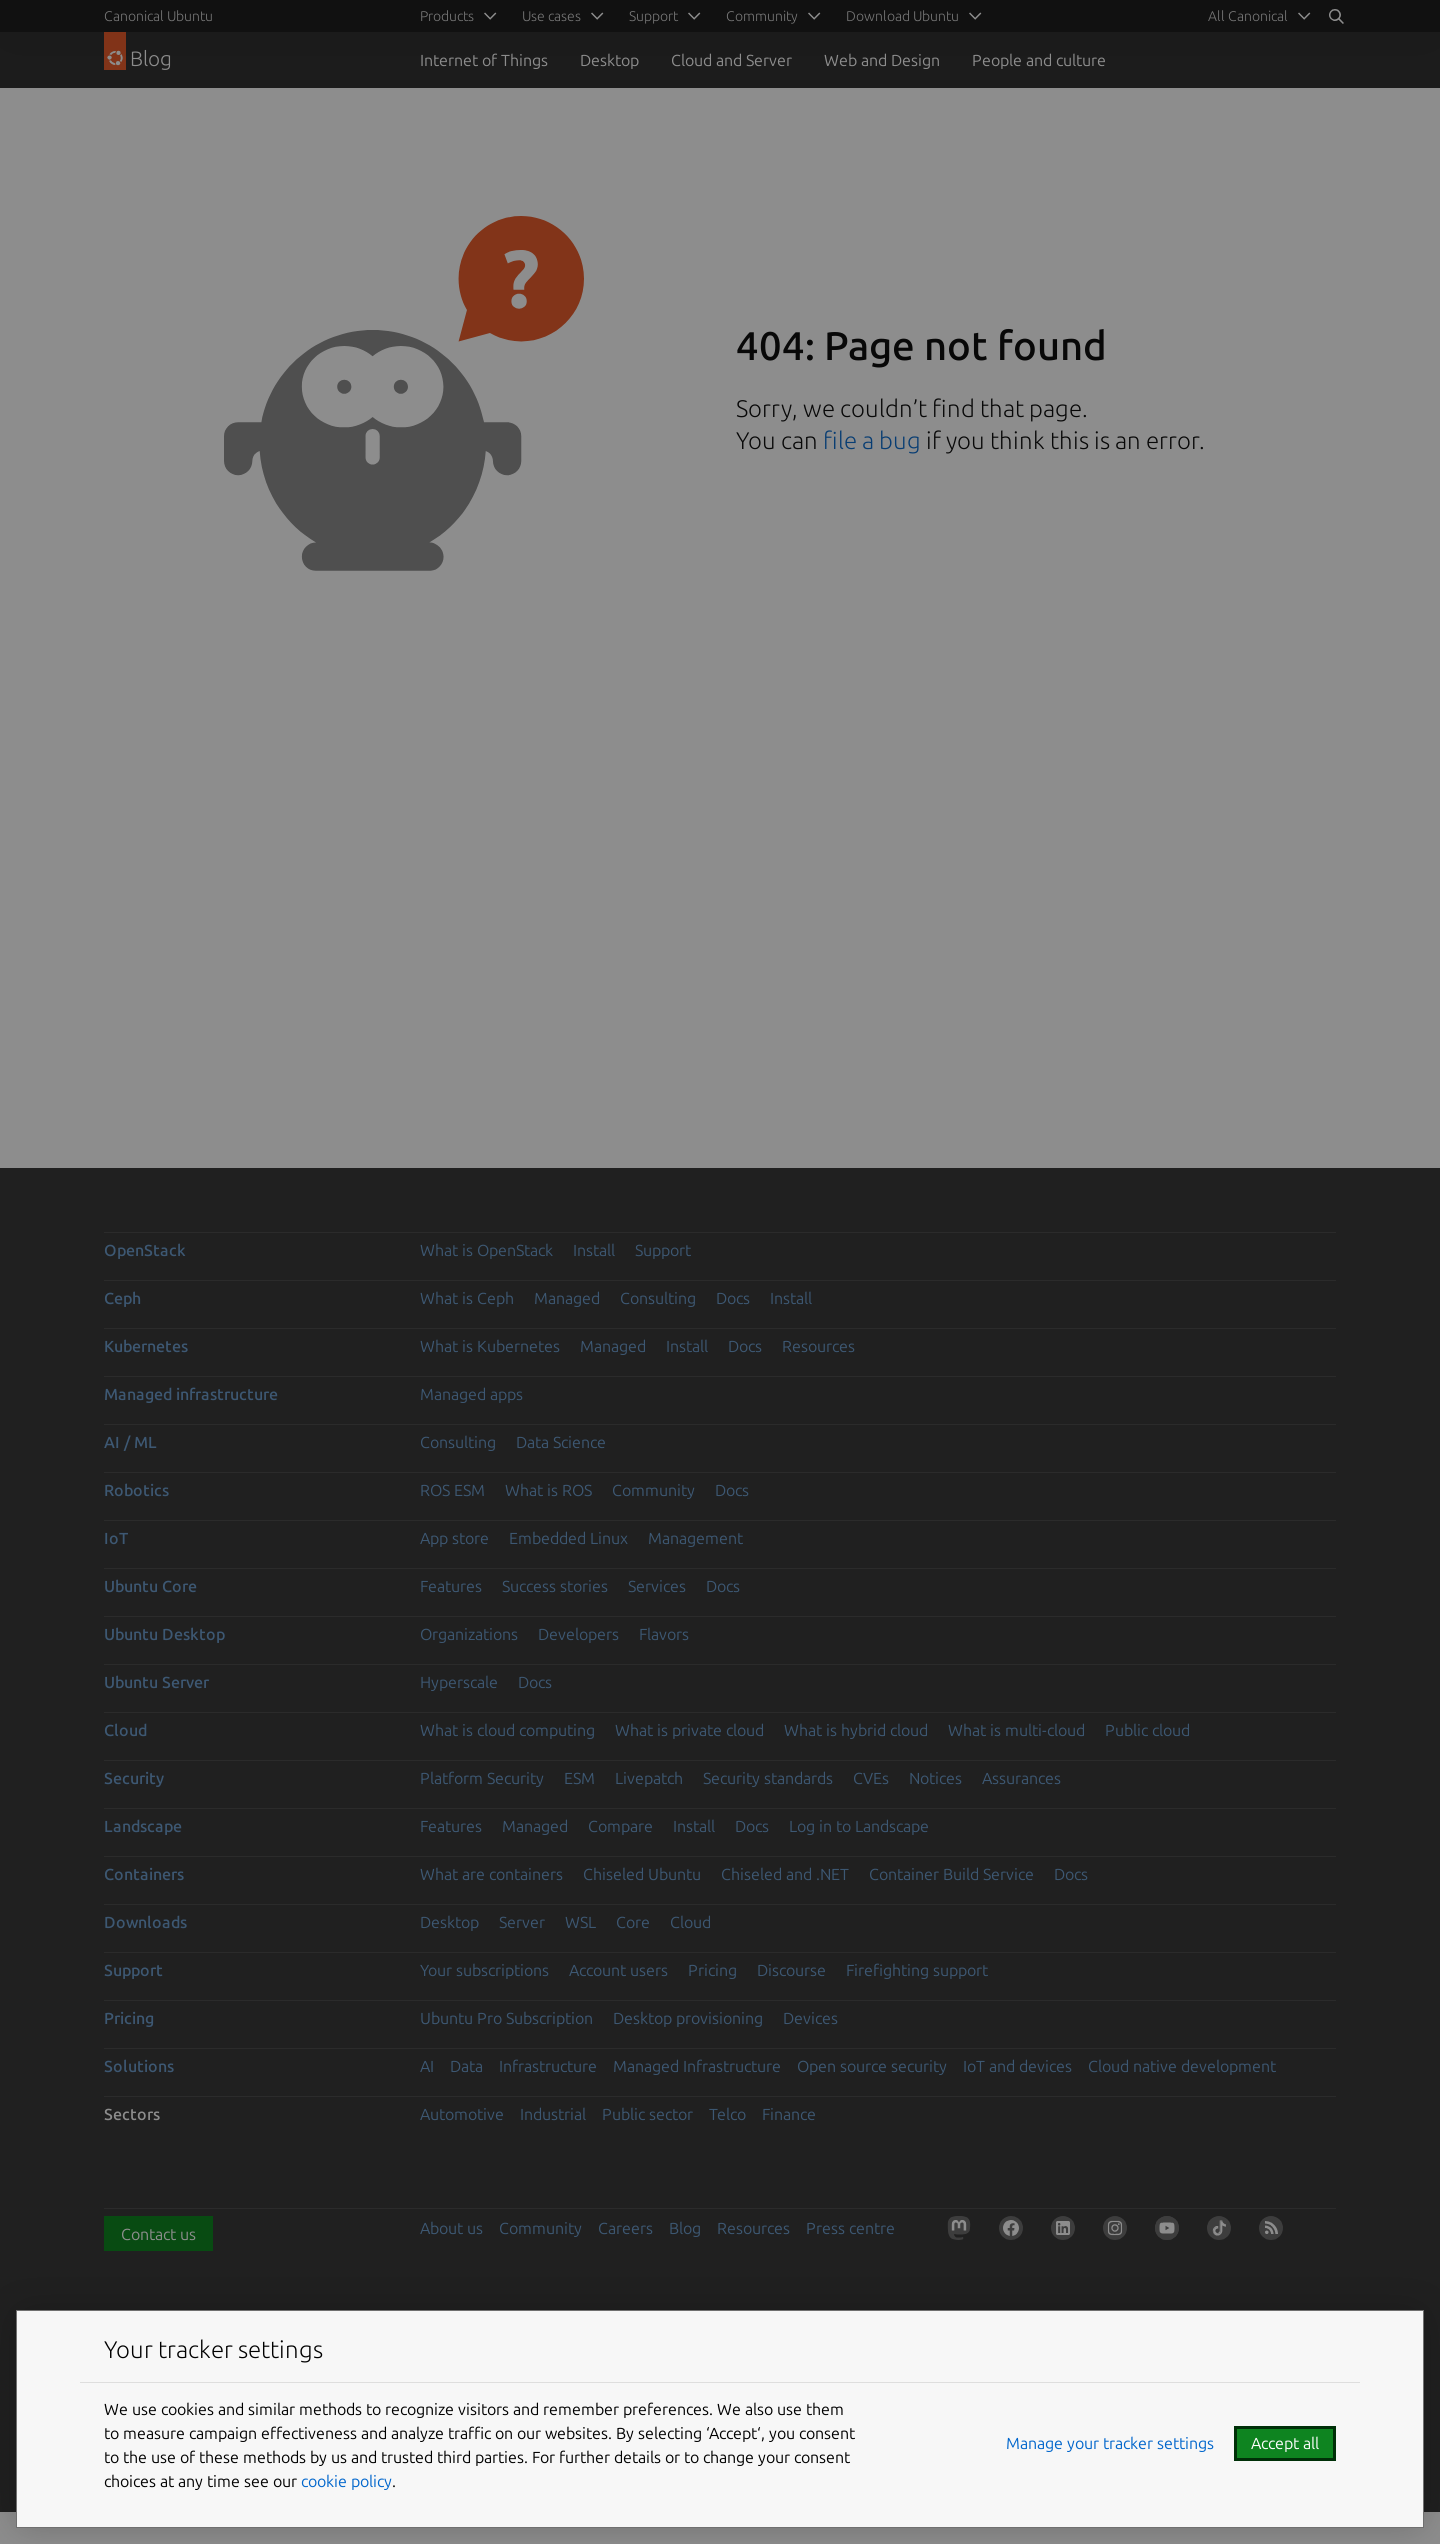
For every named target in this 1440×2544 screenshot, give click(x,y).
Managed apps (471, 1394)
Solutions (139, 2066)
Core (633, 1922)
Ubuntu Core (150, 1586)
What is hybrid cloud (856, 1730)
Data (466, 2066)
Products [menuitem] (447, 16)
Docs (733, 1298)
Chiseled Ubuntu (642, 1874)
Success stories (555, 1586)
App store (454, 1538)
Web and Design (882, 60)
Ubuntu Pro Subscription (506, 2018)
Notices (935, 1778)
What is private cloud (689, 1730)
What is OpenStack (486, 1250)
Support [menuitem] (653, 16)
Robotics (136, 1490)
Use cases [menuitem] (551, 16)
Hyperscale (459, 1682)
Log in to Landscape (859, 1826)
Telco (727, 2114)
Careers (625, 2228)
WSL (580, 1922)
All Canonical (1248, 16)
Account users (618, 1970)
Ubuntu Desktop (164, 1634)
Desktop (609, 60)
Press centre (850, 2228)
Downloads (145, 1922)
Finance (789, 2114)
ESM (579, 1778)
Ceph (122, 1298)
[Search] (1336, 16)
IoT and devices (1017, 2066)
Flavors (664, 1634)
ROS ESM (452, 1490)
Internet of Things (484, 60)
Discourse (791, 1970)
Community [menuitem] (762, 16)
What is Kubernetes (490, 1346)
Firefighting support (917, 1970)
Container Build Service (951, 1874)
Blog (685, 2228)
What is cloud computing (507, 1730)
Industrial (553, 2114)
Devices (810, 2018)
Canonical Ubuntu (158, 16)
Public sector (647, 2114)
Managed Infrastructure (697, 2066)
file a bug (872, 440)
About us (451, 2228)
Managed (567, 1298)
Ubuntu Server (156, 1682)
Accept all (1285, 2443)
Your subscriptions (484, 1970)
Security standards (768, 1778)
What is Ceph (467, 1298)
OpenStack (145, 1250)
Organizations (469, 1634)
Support (663, 1250)
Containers (144, 1874)
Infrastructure (548, 2066)
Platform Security (482, 1778)
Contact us (158, 2234)
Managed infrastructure (191, 1394)
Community (653, 1490)
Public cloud (1147, 1730)
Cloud (125, 1730)
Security (134, 1778)
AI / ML (130, 1442)
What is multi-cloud (1016, 1730)
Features (451, 1586)
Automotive (462, 2114)
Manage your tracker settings (1110, 2443)
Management (695, 1538)
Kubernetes (146, 1346)
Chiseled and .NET (785, 1874)
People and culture (1039, 60)
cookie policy (346, 2481)
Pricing (712, 1970)
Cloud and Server (731, 60)
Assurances (1021, 1778)
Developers (578, 1634)
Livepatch (649, 1778)
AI (427, 2066)
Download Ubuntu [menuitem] (902, 16)
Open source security (872, 2066)
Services (657, 1586)
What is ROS (548, 1490)
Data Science (561, 1442)
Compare (620, 1826)
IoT (116, 1538)
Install (594, 1250)
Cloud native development (1182, 2066)
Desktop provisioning (688, 2018)
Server (522, 1922)
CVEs (871, 1778)
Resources (818, 1346)
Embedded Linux (568, 1538)
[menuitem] (1256, 16)
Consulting (658, 1298)
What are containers (491, 1874)
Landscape (143, 1826)
